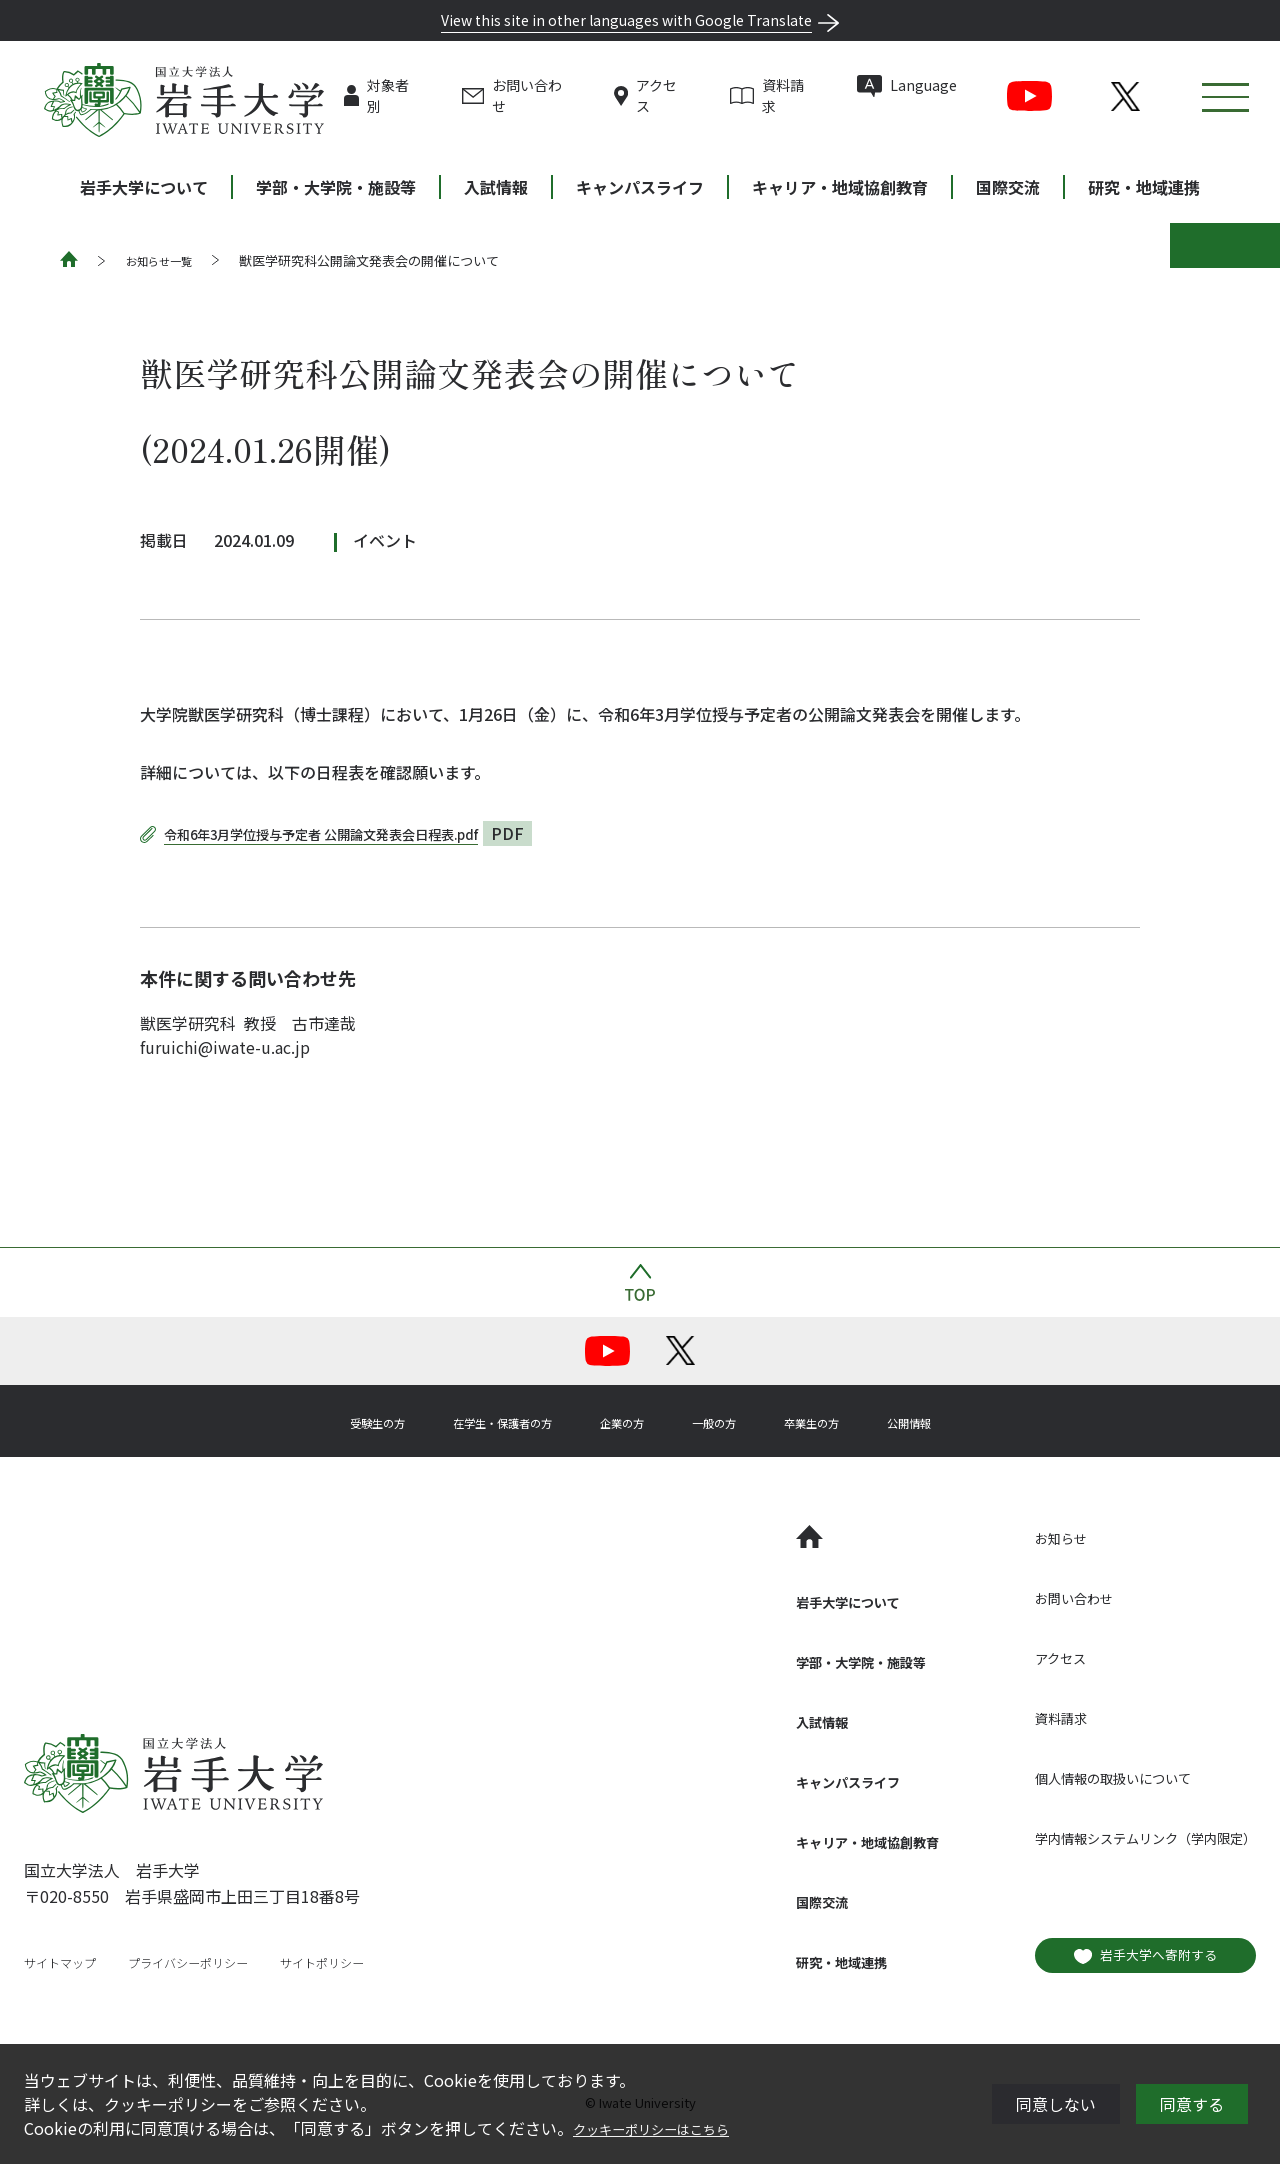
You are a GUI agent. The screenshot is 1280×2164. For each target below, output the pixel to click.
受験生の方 (312, 1421)
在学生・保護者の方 (472, 1421)
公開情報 (976, 1421)
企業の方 (624, 1421)
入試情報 (496, 187)
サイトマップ (66, 1962)
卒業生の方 (856, 1421)
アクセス (698, 95)
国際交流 (1008, 187)
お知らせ (1016, 1537)
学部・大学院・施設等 (336, 187)
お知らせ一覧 (165, 260)
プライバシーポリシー (210, 1962)
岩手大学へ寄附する (1133, 1952)
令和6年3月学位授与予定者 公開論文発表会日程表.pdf (358, 833)
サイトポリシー (361, 1962)
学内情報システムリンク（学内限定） (1120, 1837)
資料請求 (827, 95)
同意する (1192, 2104)
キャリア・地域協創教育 (840, 187)
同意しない (1056, 2104)
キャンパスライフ (640, 187)
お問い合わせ (567, 95)
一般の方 (736, 1421)
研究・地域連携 (1144, 187)
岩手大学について (144, 187)
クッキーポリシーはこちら (669, 2128)
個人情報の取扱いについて (1080, 1777)
